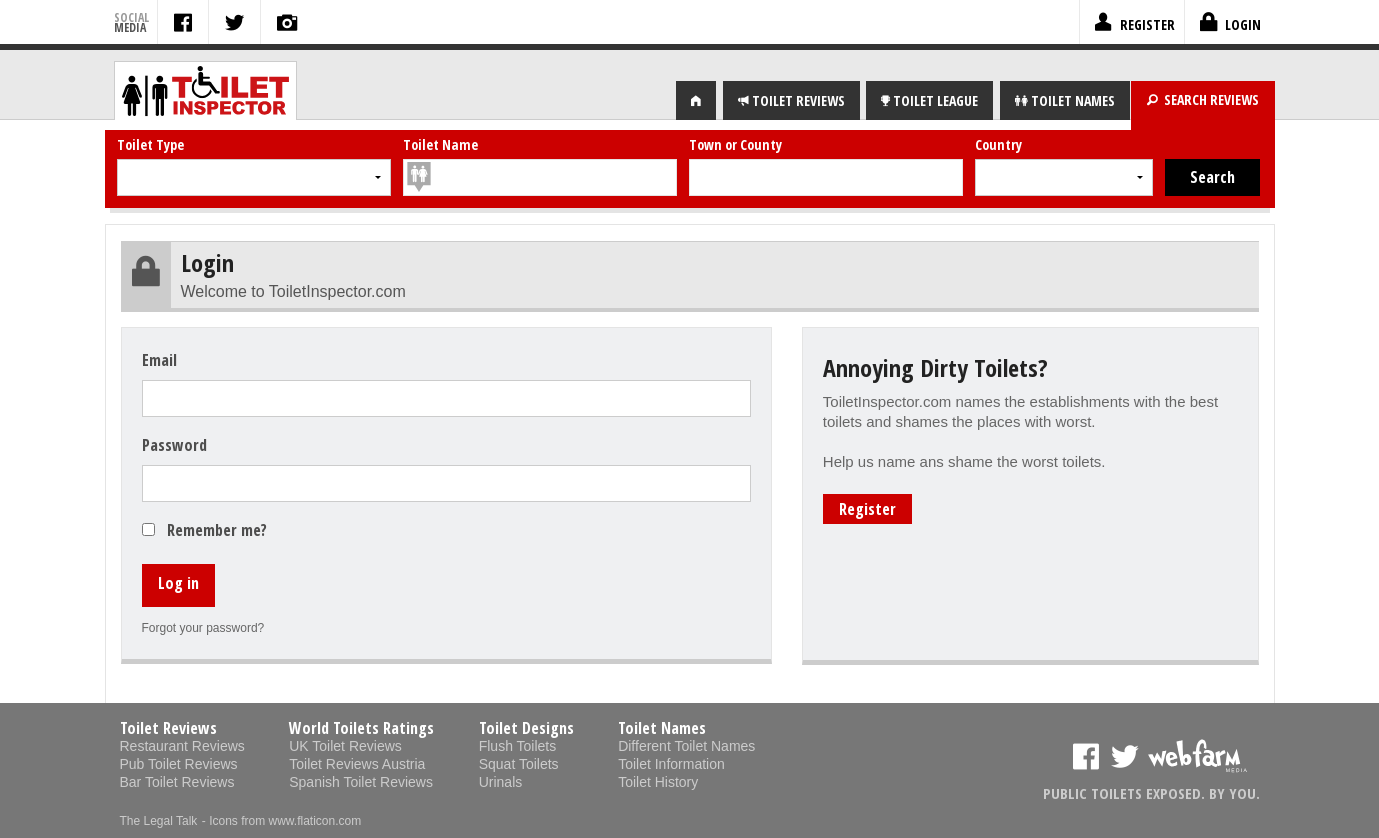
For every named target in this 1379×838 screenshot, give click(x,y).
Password (174, 445)
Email (159, 360)
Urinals (501, 782)
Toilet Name (440, 144)
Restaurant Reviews (182, 746)
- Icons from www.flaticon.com (281, 821)
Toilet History (658, 782)
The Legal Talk (159, 821)
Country (998, 144)
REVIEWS (791, 100)
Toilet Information (671, 764)
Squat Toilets (519, 764)
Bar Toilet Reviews (177, 782)
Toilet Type (150, 144)
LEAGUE (929, 100)
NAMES (1065, 100)
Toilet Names (662, 728)
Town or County (735, 144)
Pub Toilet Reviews (179, 764)
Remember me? (217, 530)
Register (867, 509)
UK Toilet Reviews (345, 746)
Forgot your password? (203, 628)
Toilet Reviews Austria (357, 764)
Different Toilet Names (686, 746)
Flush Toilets (518, 746)
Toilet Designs (526, 728)
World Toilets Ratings (361, 728)
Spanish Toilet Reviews (361, 782)
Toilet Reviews (168, 728)
